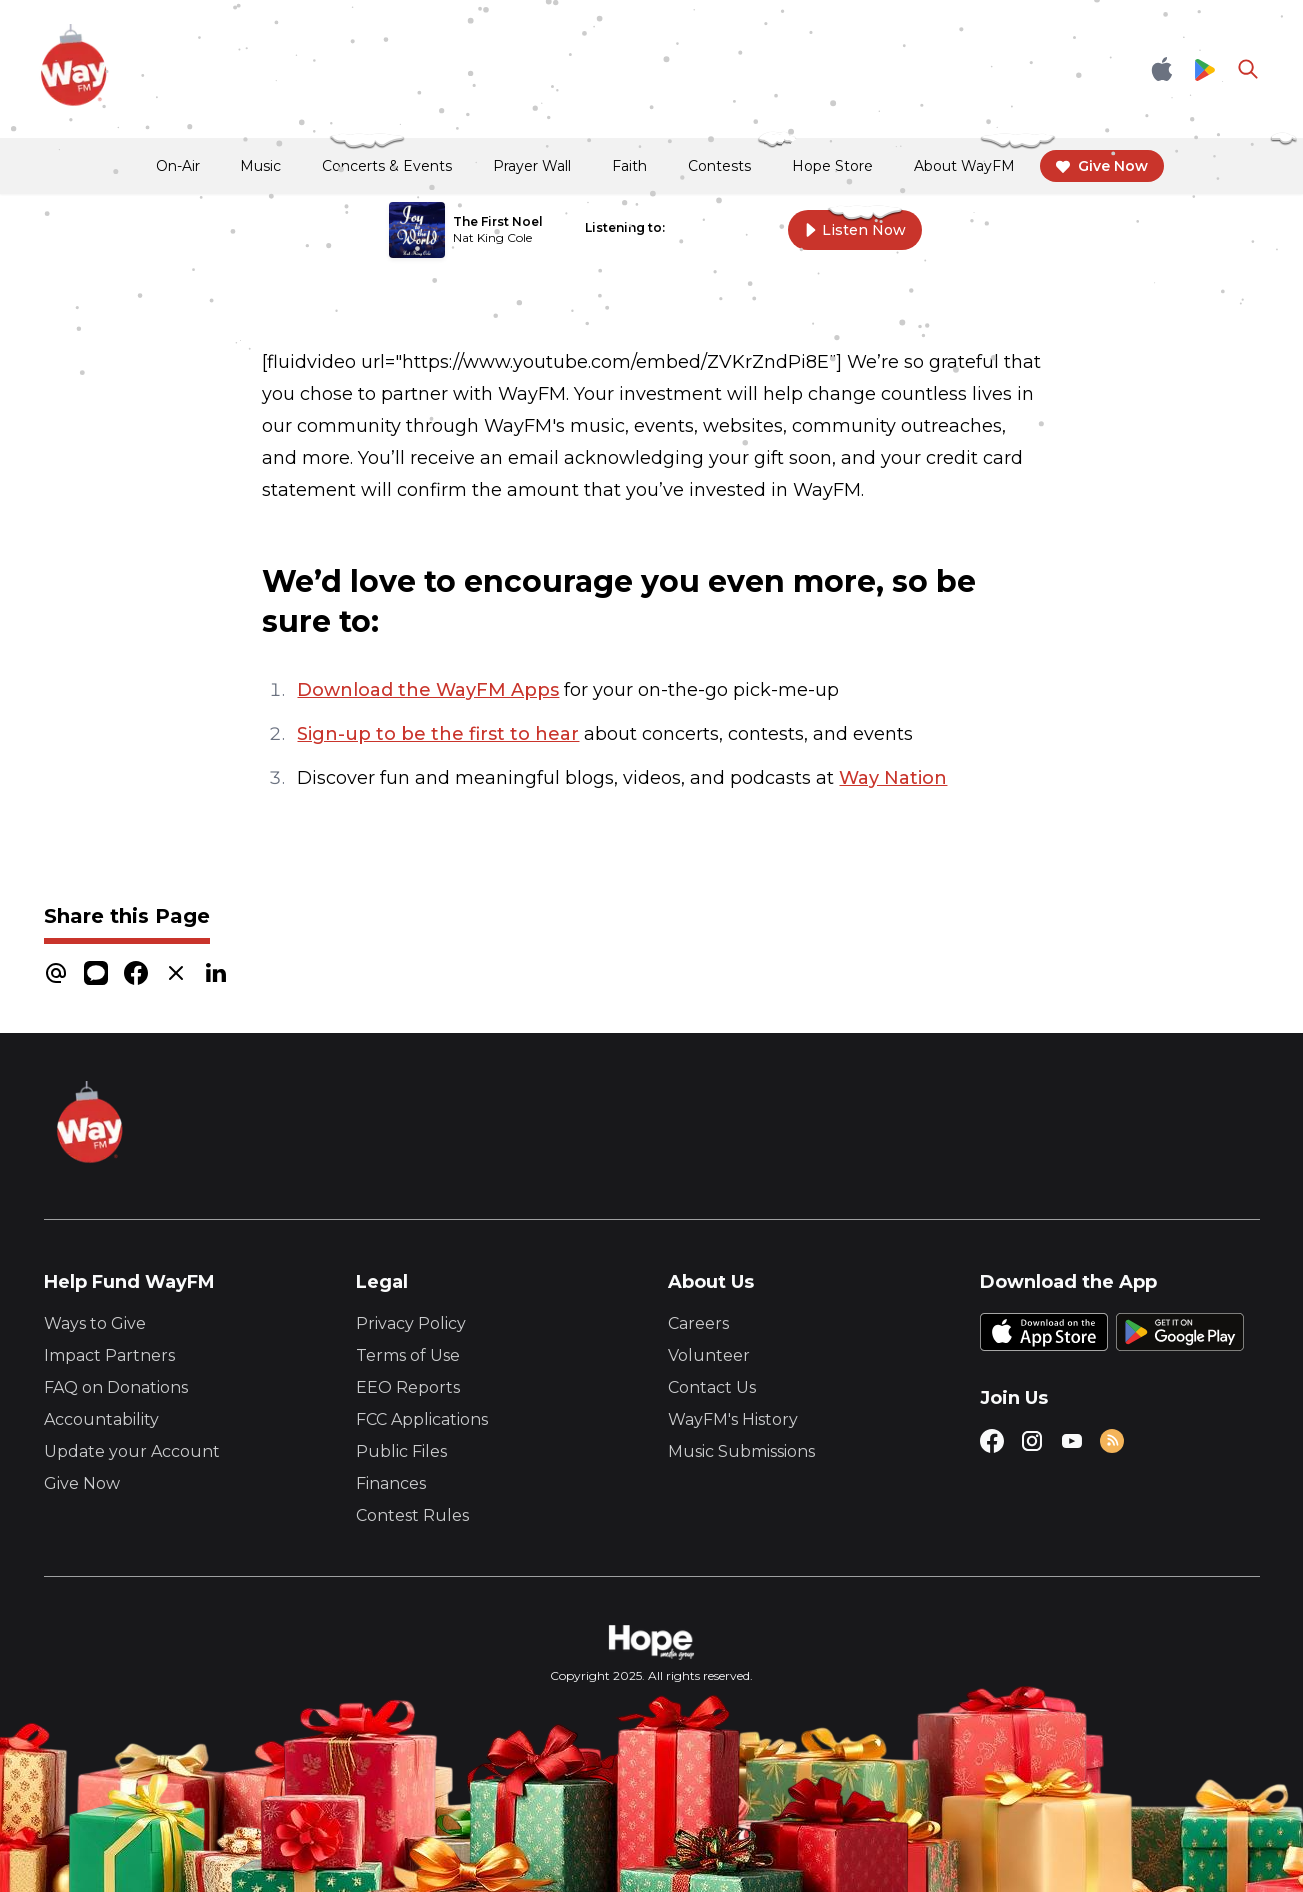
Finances (391, 1483)
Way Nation (893, 778)
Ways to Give (95, 1323)
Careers (698, 1323)
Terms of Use (408, 1355)
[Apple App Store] (1162, 69)
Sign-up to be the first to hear (438, 734)
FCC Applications (422, 1419)
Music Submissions (741, 1451)
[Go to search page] (1248, 69)
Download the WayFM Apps (428, 690)
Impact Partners (109, 1355)
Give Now (82, 1483)
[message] (96, 972)
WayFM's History (733, 1419)
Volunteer (709, 1355)
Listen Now (855, 230)
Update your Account (132, 1451)
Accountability (101, 1419)
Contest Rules (412, 1515)
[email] (56, 972)
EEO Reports (408, 1387)
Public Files (401, 1451)
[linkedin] (216, 972)
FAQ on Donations (116, 1387)
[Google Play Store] (1205, 69)
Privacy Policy (411, 1323)
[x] (176, 972)
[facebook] (136, 972)
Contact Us (712, 1387)
